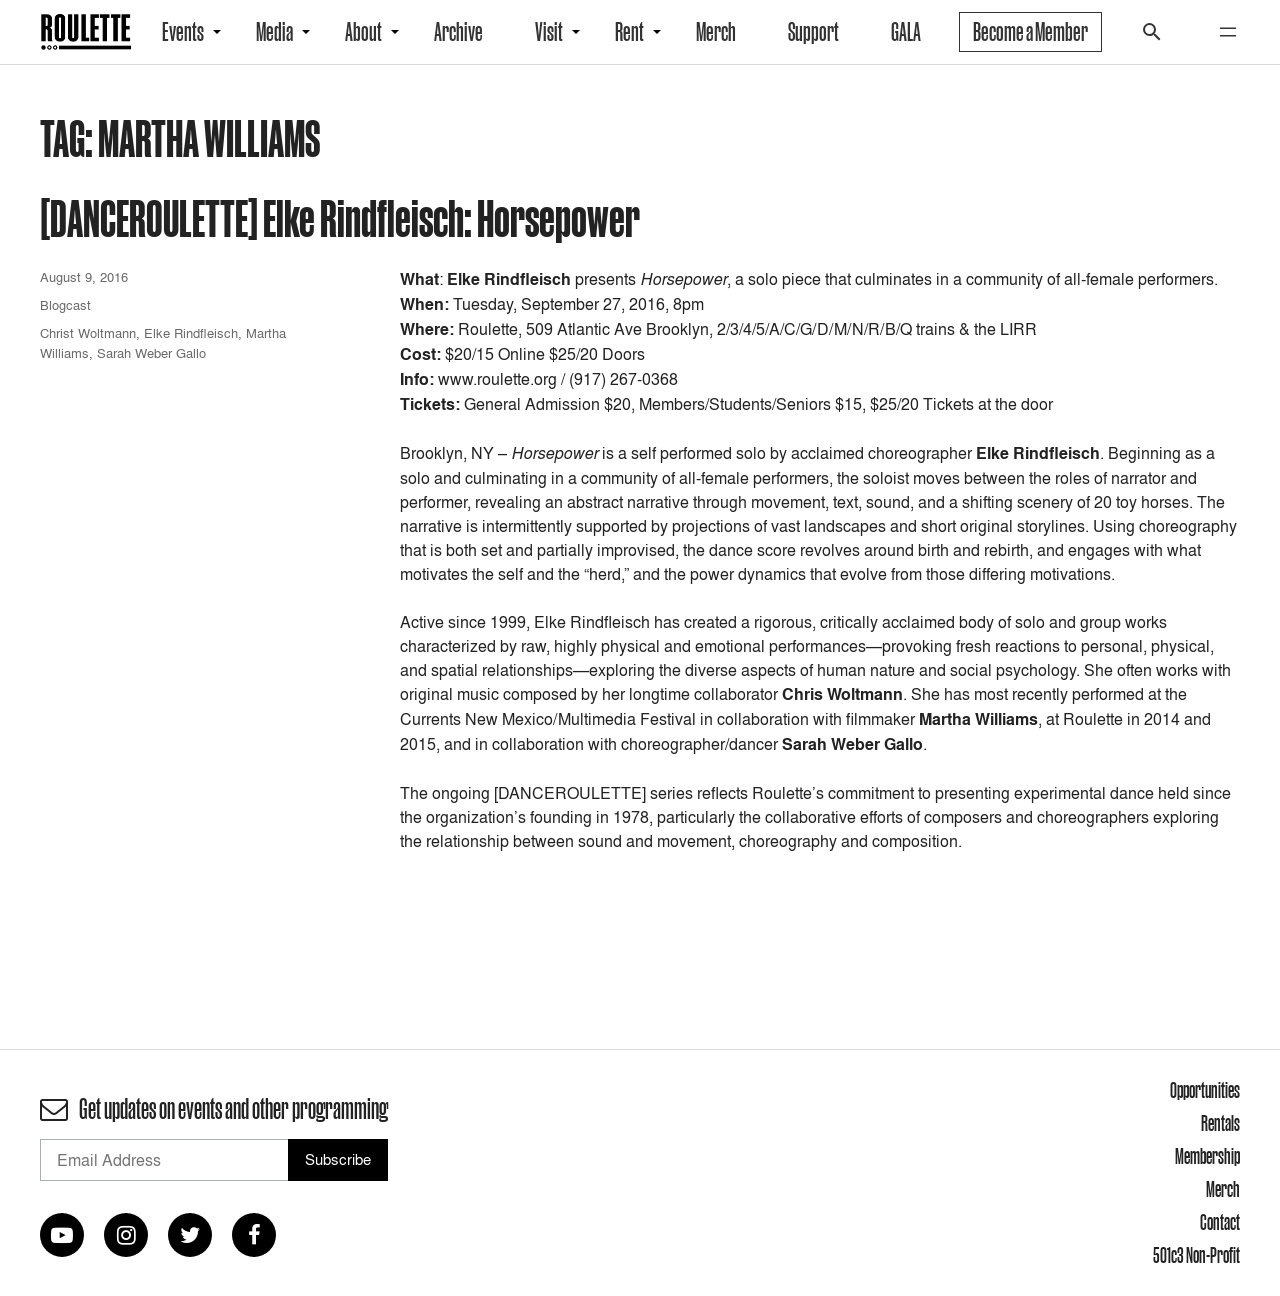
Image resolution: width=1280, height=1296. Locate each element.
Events (183, 32)
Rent (629, 32)
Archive (458, 32)
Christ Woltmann (88, 333)
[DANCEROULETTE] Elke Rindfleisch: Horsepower (340, 217)
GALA (906, 32)
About (363, 32)
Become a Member (1030, 32)
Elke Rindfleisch (191, 333)
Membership (1207, 1156)
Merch (716, 32)
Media (274, 32)
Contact (1220, 1222)
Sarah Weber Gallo (151, 353)
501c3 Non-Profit (1196, 1255)
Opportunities (1205, 1090)
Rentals (1220, 1123)
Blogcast (65, 305)
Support (813, 32)
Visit (549, 32)
